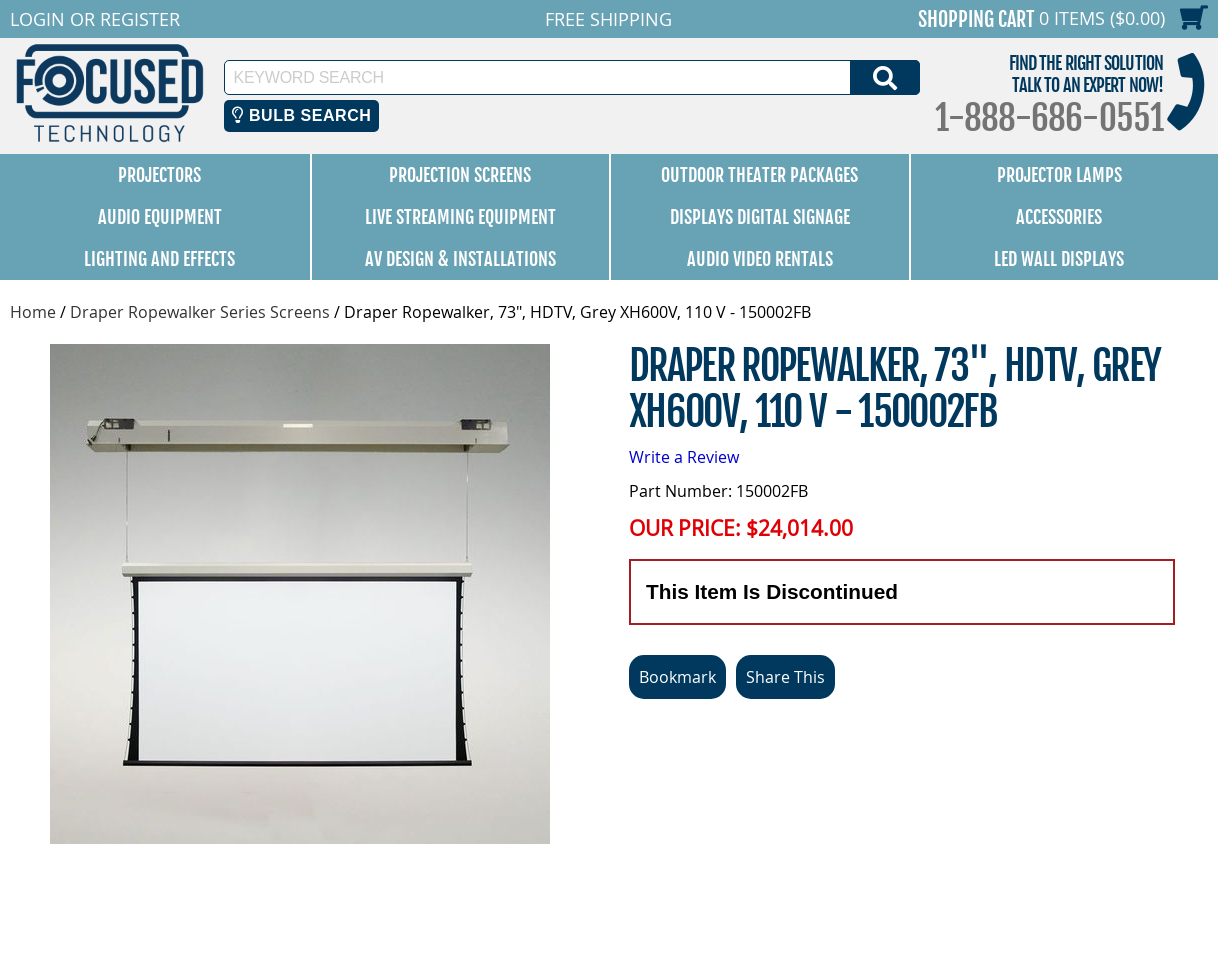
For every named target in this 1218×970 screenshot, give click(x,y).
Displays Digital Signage (760, 217)
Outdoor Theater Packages (759, 175)
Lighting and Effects (159, 259)
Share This (785, 677)
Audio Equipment (160, 217)
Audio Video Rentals (760, 259)
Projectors (159, 175)
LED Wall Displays (1059, 259)
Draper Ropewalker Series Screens (200, 312)
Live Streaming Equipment (460, 217)
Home (33, 312)
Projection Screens (460, 175)
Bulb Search (301, 115)
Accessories (1059, 217)
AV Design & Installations (460, 259)
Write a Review (684, 457)
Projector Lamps (1059, 175)
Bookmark (677, 677)
